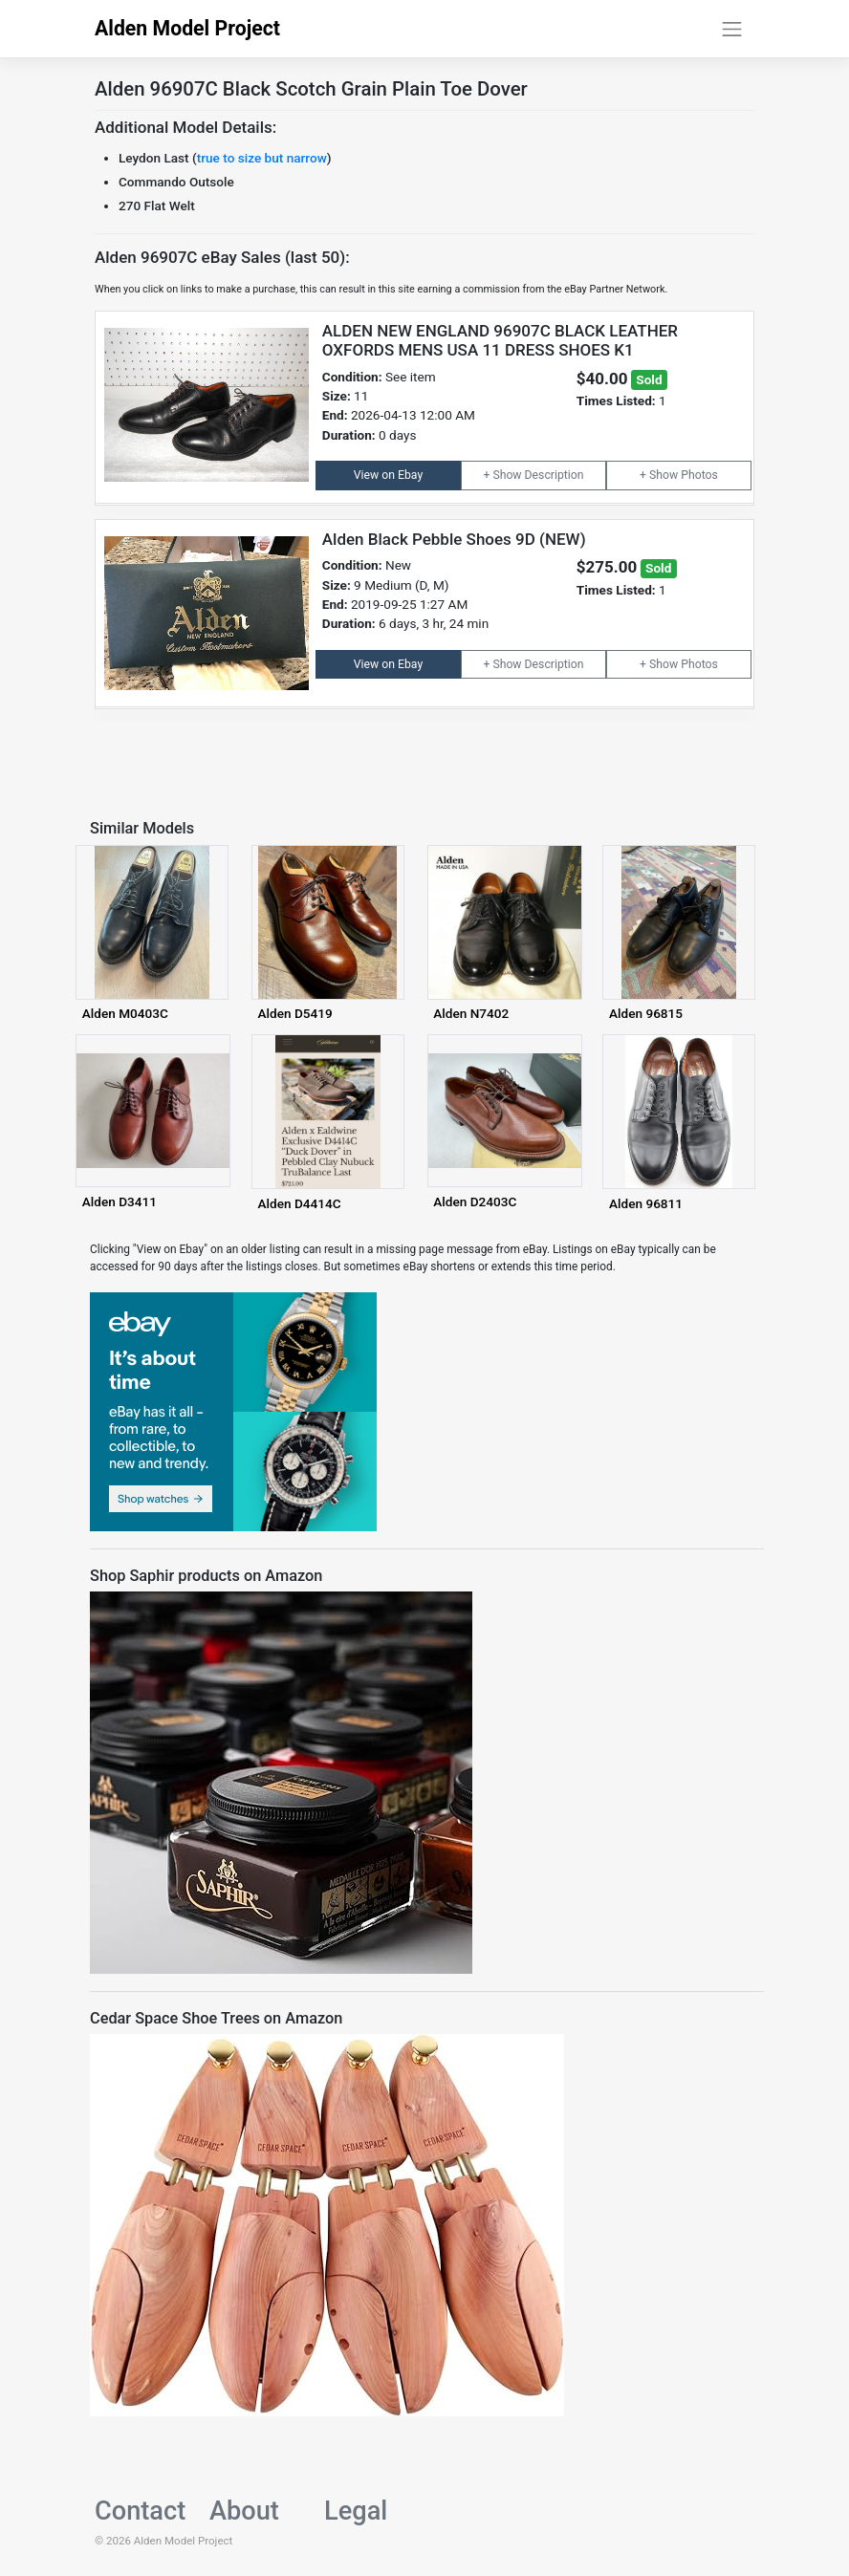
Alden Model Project (187, 28)
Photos (699, 475)
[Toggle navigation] (732, 28)
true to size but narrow (262, 157)
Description (554, 475)
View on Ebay (388, 475)
